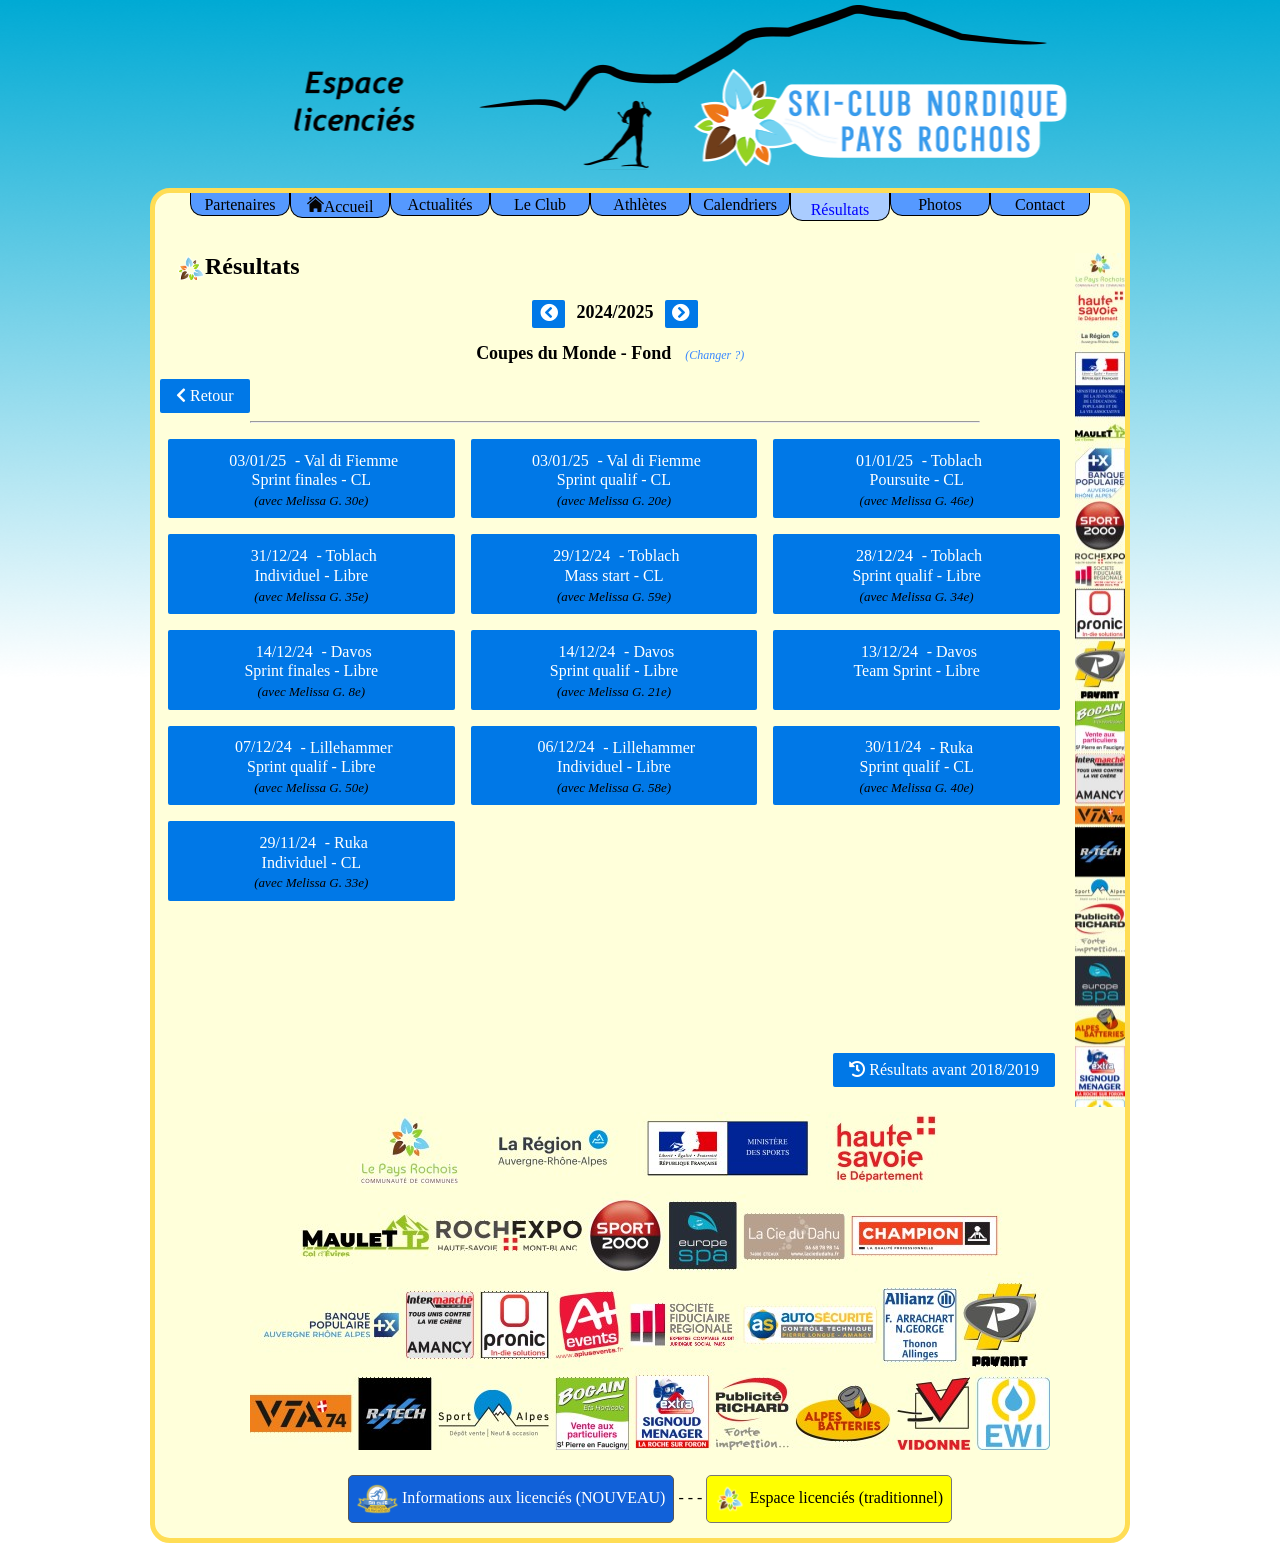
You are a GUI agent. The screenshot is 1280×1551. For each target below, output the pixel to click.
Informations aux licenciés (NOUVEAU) (511, 1499)
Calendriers (740, 204)
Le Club (540, 204)
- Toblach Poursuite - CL (916, 480)
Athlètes (639, 204)
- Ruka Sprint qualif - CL (917, 767)
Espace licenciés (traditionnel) (829, 1499)
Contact (1040, 204)
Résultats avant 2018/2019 (944, 1069)
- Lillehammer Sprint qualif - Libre (311, 767)
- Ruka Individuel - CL (311, 862)
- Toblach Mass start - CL (614, 576)
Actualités (440, 204)
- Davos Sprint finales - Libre (311, 671)
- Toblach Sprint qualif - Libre (916, 576)
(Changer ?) (714, 355)
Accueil (340, 205)
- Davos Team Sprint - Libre (916, 667)
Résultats (840, 209)
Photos (940, 204)
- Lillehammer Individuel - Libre (614, 767)
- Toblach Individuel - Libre (311, 576)
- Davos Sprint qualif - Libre (614, 671)
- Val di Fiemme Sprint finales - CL (311, 480)
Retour (205, 395)
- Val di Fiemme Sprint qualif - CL (614, 480)
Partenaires (239, 204)
